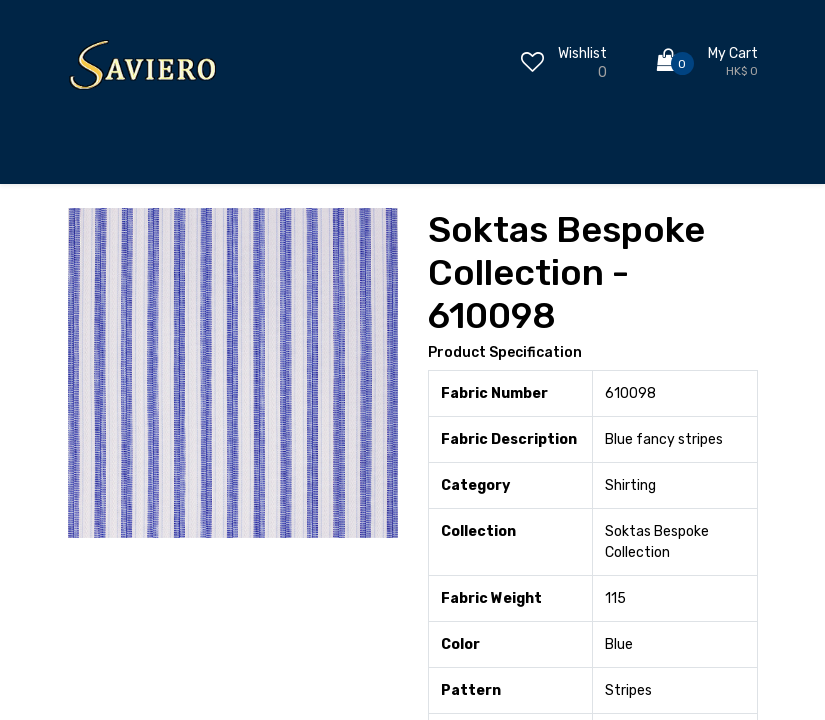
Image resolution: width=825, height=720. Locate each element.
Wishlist (582, 53)
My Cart (733, 53)
